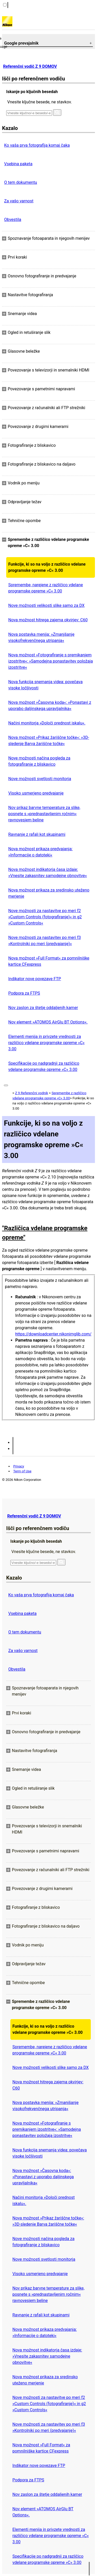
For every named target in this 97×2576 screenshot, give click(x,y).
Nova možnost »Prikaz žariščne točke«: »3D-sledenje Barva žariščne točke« (48, 740)
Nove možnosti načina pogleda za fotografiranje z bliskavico (39, 761)
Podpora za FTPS (24, 993)
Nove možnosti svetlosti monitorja (39, 778)
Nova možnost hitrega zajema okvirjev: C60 (48, 619)
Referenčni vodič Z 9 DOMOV (30, 66)
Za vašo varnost (18, 201)
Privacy (18, 1466)
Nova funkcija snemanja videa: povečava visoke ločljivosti (45, 684)
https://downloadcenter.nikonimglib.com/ (53, 1334)
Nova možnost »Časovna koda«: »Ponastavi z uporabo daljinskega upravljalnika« (49, 705)
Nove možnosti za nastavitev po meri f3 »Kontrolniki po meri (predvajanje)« (44, 940)
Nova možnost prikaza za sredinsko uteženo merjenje (48, 893)
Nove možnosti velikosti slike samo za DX (46, 605)
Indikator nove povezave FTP (34, 978)
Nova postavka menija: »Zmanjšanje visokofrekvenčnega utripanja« (41, 637)
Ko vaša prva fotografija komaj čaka (37, 145)
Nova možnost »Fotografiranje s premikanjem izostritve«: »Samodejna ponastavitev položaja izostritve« (50, 661)
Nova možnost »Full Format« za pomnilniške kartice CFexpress (48, 961)
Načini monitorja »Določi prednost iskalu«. (46, 723)
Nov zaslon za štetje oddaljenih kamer (43, 1007)
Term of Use (22, 1471)
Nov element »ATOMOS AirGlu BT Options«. (48, 1022)
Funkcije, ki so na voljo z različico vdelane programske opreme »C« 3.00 (47, 567)
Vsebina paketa (18, 163)
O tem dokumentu (20, 182)
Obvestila (12, 219)
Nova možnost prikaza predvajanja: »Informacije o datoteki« (40, 851)
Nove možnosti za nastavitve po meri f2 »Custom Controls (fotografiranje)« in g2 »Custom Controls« (45, 917)
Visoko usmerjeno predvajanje (36, 793)
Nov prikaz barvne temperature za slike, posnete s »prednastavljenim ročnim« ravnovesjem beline (44, 813)
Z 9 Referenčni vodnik (31, 1093)
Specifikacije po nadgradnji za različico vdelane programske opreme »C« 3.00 (43, 1066)
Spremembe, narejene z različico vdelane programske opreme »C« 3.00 (45, 587)
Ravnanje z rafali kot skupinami (36, 834)
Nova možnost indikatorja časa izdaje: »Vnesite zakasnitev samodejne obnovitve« (47, 872)
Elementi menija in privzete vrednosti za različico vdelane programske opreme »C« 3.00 (46, 1042)
